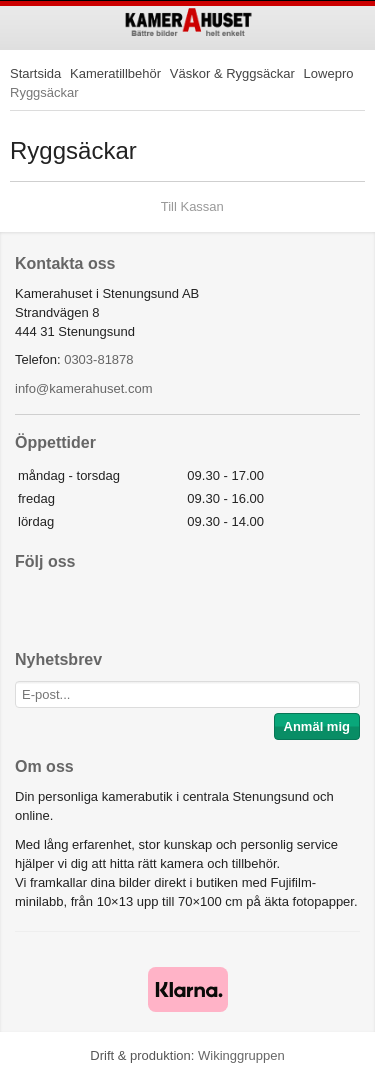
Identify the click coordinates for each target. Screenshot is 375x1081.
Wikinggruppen (241, 1055)
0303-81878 (98, 359)
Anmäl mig (317, 726)
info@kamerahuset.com (83, 388)
